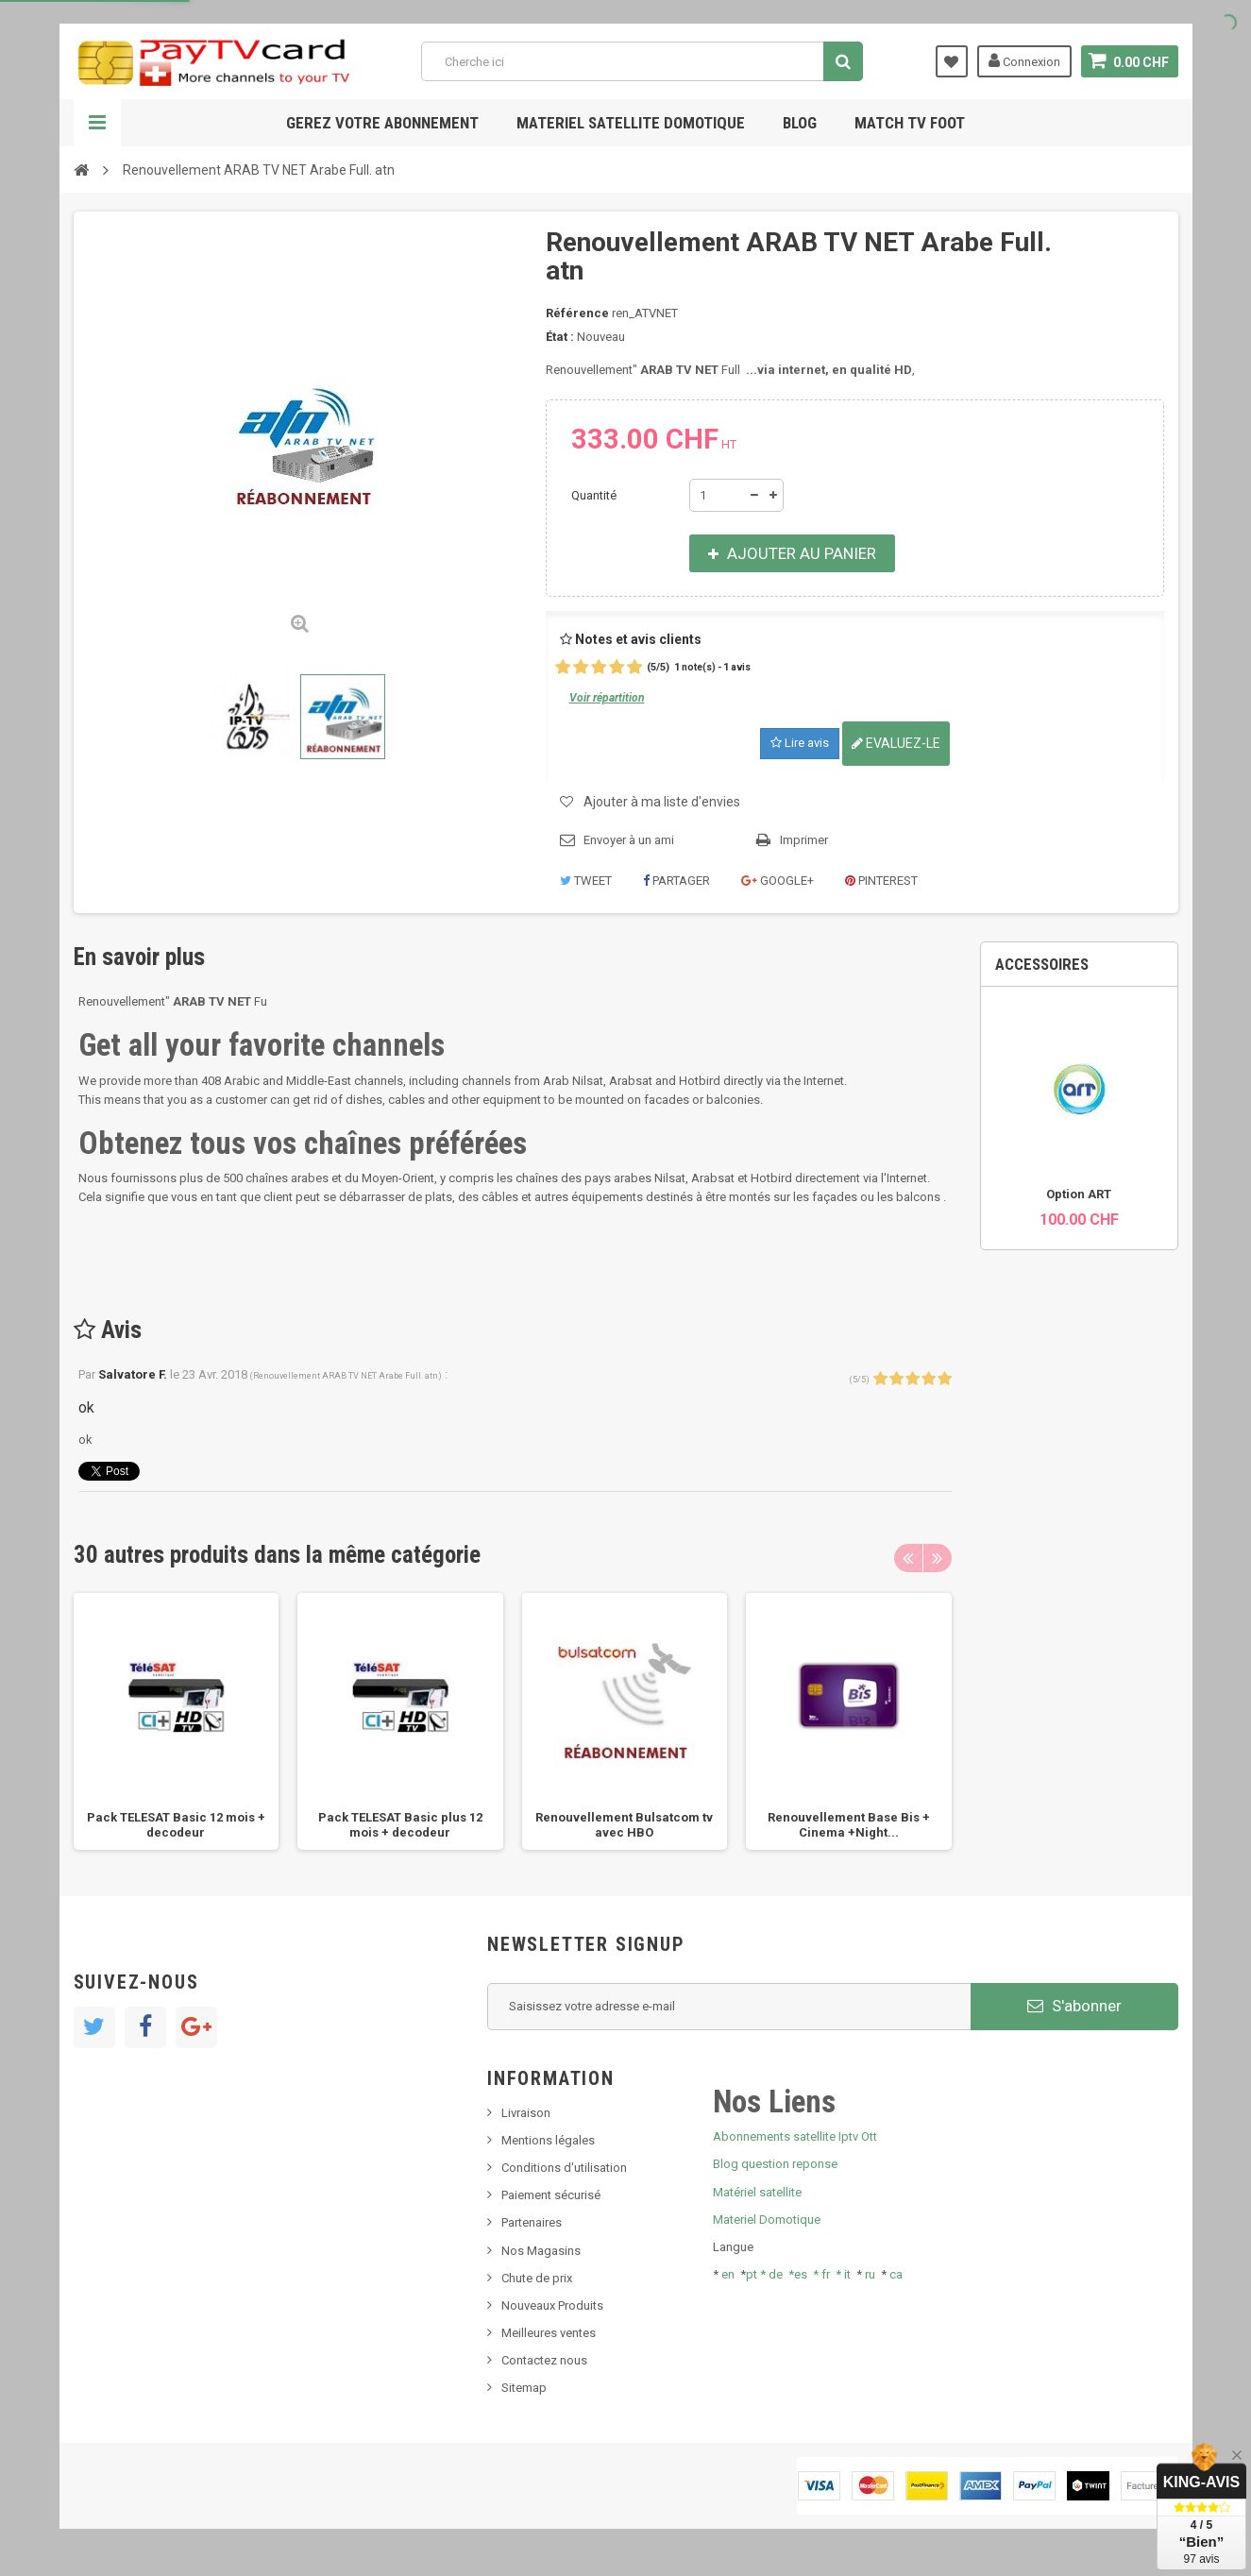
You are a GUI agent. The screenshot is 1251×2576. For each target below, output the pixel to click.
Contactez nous (544, 2360)
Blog (800, 122)
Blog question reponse (775, 2164)
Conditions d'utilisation (564, 2168)
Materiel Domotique (766, 2219)
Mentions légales (548, 2140)
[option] (176, 1721)
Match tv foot (909, 122)
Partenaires (531, 2222)
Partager (676, 880)
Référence (577, 313)
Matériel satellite (757, 2192)
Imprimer (804, 840)
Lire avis (799, 743)
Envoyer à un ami (628, 840)
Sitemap (524, 2388)
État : (560, 337)
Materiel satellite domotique (630, 122)
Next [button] (937, 1558)
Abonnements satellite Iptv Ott (795, 2136)
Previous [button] (908, 1558)
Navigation (97, 122)
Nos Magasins (541, 2251)
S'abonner (1074, 2005)
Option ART (1078, 1194)
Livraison (525, 2113)
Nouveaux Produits (552, 2305)
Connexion (1024, 60)
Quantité (594, 495)
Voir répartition (607, 697)
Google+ (777, 880)
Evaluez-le (896, 743)
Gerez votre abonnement (382, 122)
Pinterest (881, 880)
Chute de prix (536, 2278)
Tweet (586, 880)
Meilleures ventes (548, 2333)
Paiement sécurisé (550, 2195)
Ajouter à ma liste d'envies (661, 801)
